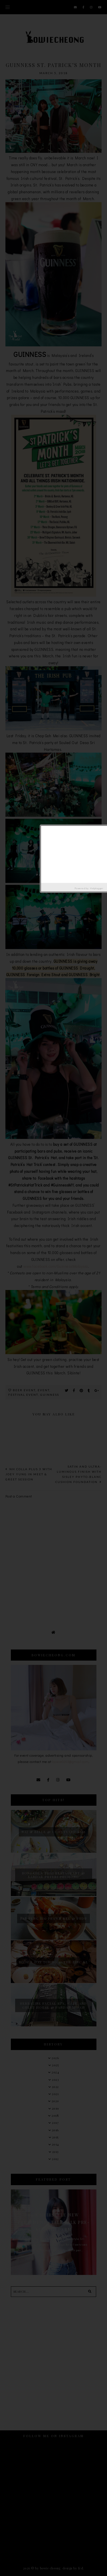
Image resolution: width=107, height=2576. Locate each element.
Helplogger (96, 888)
